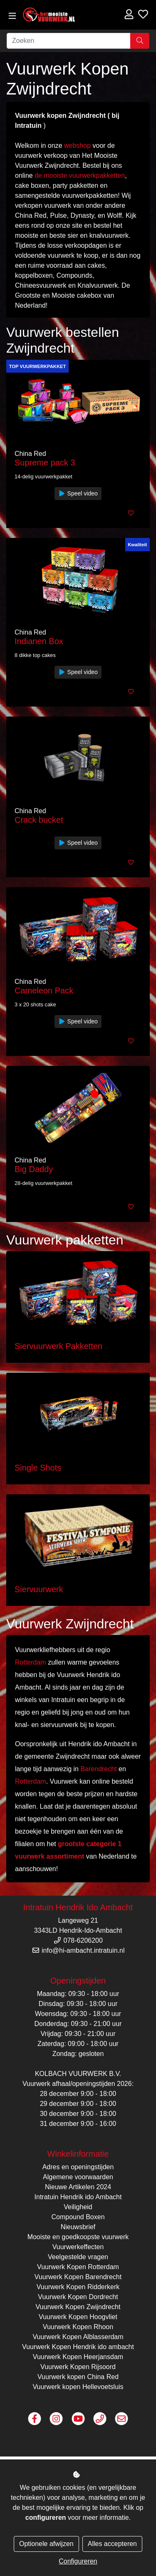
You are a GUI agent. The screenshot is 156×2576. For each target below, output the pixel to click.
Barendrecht (98, 1768)
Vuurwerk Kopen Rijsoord (78, 2366)
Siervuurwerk (39, 1589)
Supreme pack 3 (45, 462)
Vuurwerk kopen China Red (78, 2376)
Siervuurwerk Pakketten (58, 1346)
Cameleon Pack (44, 990)
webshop (77, 145)
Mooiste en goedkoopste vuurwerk (78, 2236)
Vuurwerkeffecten (78, 2246)
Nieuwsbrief (78, 2226)
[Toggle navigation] (12, 16)
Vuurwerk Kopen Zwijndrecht (78, 2306)
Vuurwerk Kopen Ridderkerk (78, 2286)
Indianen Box (39, 641)
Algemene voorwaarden (78, 2176)
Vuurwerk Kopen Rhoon (78, 2326)
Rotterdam (30, 1662)
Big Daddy (34, 1169)
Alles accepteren (112, 2543)
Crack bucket (39, 819)
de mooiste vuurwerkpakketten (80, 175)
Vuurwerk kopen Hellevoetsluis (77, 2386)
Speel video (78, 493)
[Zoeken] (69, 41)
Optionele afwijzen (46, 2543)
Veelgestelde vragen (78, 2256)
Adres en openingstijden (78, 2166)
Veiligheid (78, 2206)
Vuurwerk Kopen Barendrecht (78, 2276)
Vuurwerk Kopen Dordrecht (78, 2296)
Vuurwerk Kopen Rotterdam (78, 2266)
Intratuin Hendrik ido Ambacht (78, 2196)
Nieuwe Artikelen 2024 (78, 2186)
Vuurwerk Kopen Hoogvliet (78, 2316)
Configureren (78, 2561)
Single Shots (38, 1467)
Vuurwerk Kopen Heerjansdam (78, 2356)
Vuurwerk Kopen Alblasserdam (77, 2336)
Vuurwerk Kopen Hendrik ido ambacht (78, 2346)
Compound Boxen (77, 2216)
